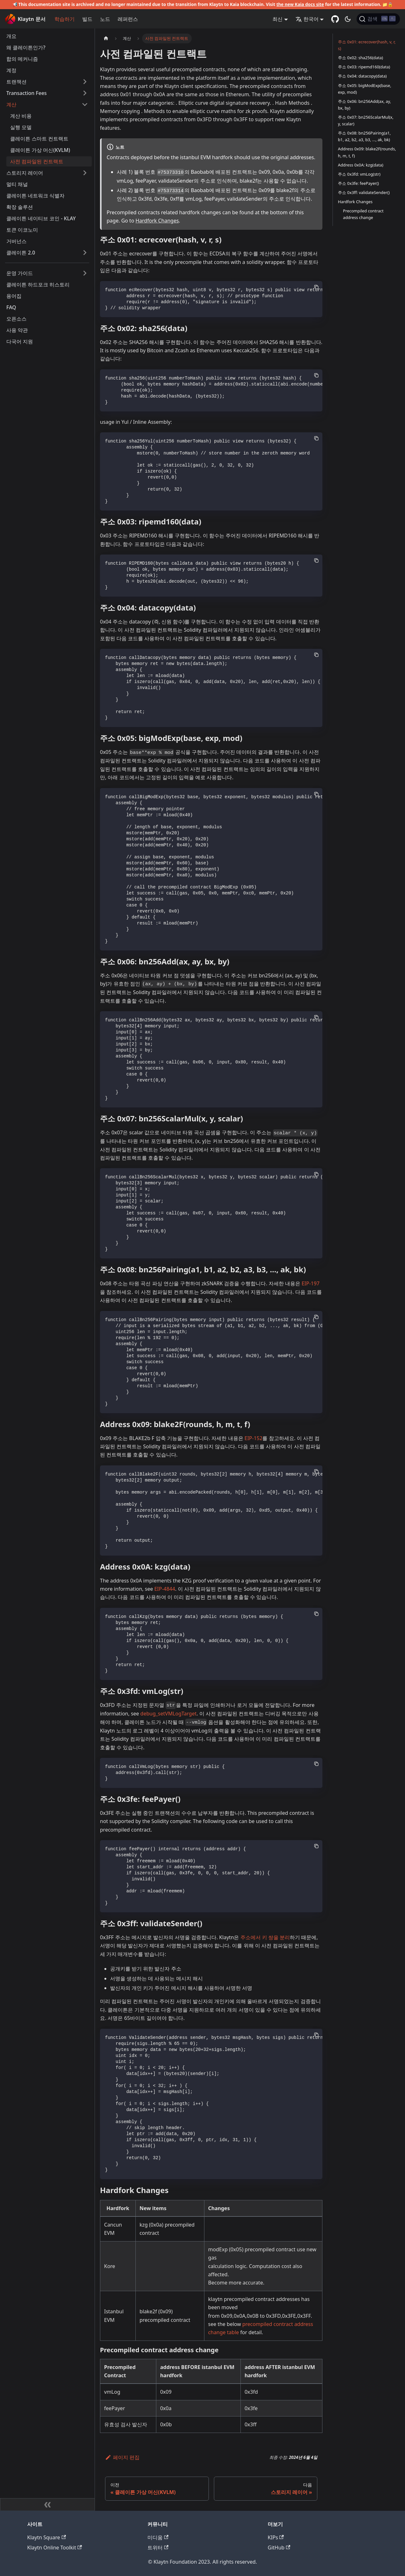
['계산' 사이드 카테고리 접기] (85, 104)
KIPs (276, 2537)
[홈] (106, 38)
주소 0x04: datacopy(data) (362, 76)
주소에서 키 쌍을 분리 (265, 1937)
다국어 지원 (19, 341)
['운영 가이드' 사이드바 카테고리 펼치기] (85, 273)
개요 (11, 36)
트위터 (157, 2547)
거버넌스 (16, 241)
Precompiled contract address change (363, 214)
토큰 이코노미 (22, 229)
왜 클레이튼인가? (25, 47)
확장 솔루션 (19, 207)
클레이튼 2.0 (20, 252)
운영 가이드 (19, 273)
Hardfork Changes (157, 220)
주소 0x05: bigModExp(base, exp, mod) (364, 89)
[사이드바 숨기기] (47, 2504)
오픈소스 (16, 318)
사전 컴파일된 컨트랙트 (36, 161)
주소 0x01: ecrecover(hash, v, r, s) (367, 45)
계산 (11, 104)
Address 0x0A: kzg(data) (360, 165)
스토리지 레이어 (24, 172)
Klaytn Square (46, 2537)
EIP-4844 (164, 1588)
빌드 (87, 19)
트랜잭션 (16, 81)
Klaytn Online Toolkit (54, 2547)
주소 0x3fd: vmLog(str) (359, 174)
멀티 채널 (17, 184)
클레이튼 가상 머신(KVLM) (40, 150)
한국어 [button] (307, 19)
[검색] (378, 19)
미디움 (157, 2537)
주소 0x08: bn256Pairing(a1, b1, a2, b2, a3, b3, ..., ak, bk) (364, 136)
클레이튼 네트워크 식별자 (35, 195)
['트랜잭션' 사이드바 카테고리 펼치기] (85, 82)
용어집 (14, 295)
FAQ (11, 307)
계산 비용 (21, 115)
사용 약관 (17, 330)
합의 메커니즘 (22, 58)
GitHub (279, 2547)
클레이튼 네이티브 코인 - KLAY (41, 218)
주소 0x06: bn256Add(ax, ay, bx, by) (364, 104)
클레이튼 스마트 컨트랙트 (39, 138)
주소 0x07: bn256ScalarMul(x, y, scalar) (366, 120)
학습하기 (64, 19)
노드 (105, 19)
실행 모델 (21, 127)
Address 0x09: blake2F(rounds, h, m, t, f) (367, 152)
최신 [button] (277, 19)
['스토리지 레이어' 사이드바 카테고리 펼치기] (85, 173)
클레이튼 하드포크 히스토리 (38, 284)
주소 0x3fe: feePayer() (358, 183)
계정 (11, 70)
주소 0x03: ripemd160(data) (364, 67)
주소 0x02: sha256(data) (360, 57)
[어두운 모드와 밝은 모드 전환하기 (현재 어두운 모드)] (348, 19)
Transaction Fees (26, 93)
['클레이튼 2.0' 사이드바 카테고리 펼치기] (85, 253)
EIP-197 (311, 1283)
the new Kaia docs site (300, 4)
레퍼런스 (128, 19)
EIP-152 (254, 1438)
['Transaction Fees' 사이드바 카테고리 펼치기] (85, 93)
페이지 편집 (122, 2457)
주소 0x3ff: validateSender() (364, 192)
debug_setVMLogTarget (168, 1713)
